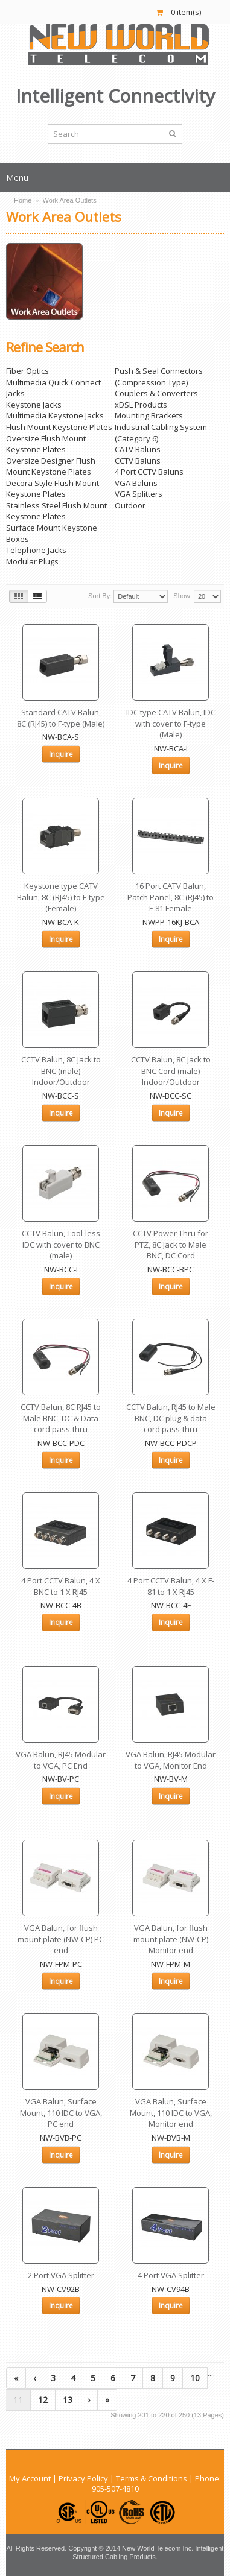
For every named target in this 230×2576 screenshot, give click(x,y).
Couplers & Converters (156, 393)
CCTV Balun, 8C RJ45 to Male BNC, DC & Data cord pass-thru (61, 1418)
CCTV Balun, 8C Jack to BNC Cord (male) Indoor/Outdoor (171, 1070)
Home (22, 200)
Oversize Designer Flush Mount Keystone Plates (50, 466)
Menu (17, 177)
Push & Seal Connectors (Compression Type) (159, 376)
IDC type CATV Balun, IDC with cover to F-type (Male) (171, 723)
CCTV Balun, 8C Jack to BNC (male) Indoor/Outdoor (61, 1070)
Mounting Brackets (149, 415)
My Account (30, 2478)
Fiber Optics (27, 370)
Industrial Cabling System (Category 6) (161, 432)
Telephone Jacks (36, 550)
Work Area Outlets (70, 200)
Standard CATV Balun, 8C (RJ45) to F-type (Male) (60, 718)
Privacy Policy (83, 2478)
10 (195, 2378)
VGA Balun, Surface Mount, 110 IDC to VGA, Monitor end (171, 2112)
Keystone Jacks (34, 404)
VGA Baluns (136, 483)
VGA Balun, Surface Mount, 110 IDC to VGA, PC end (61, 2112)
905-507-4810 (115, 2488)
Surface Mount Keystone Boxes (51, 533)
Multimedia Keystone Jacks (55, 415)
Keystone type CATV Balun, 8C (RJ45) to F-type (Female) (61, 897)
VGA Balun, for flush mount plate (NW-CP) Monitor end (170, 1939)
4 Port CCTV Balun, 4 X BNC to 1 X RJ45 (60, 1586)
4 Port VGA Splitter (171, 2275)
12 (43, 2399)
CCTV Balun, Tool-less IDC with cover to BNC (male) (61, 1244)
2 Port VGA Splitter (61, 2275)
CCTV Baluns (138, 460)
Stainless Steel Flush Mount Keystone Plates (56, 511)
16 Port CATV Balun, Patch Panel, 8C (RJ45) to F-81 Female (170, 897)
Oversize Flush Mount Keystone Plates (46, 444)
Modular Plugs (32, 561)
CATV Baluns (138, 449)
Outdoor (130, 505)
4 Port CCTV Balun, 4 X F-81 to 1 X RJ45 (170, 1586)
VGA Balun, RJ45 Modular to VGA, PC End (61, 1760)
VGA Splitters (138, 493)
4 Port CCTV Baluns (149, 471)
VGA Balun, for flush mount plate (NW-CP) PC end (61, 1939)
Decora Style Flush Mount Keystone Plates (52, 489)
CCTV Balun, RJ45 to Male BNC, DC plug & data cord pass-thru (171, 1418)
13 (67, 2399)
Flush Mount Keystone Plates (59, 426)
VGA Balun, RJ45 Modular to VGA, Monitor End (171, 1760)
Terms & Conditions (151, 2478)
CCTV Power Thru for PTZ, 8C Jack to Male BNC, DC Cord (170, 1244)
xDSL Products (141, 404)
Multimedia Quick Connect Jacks (53, 388)
